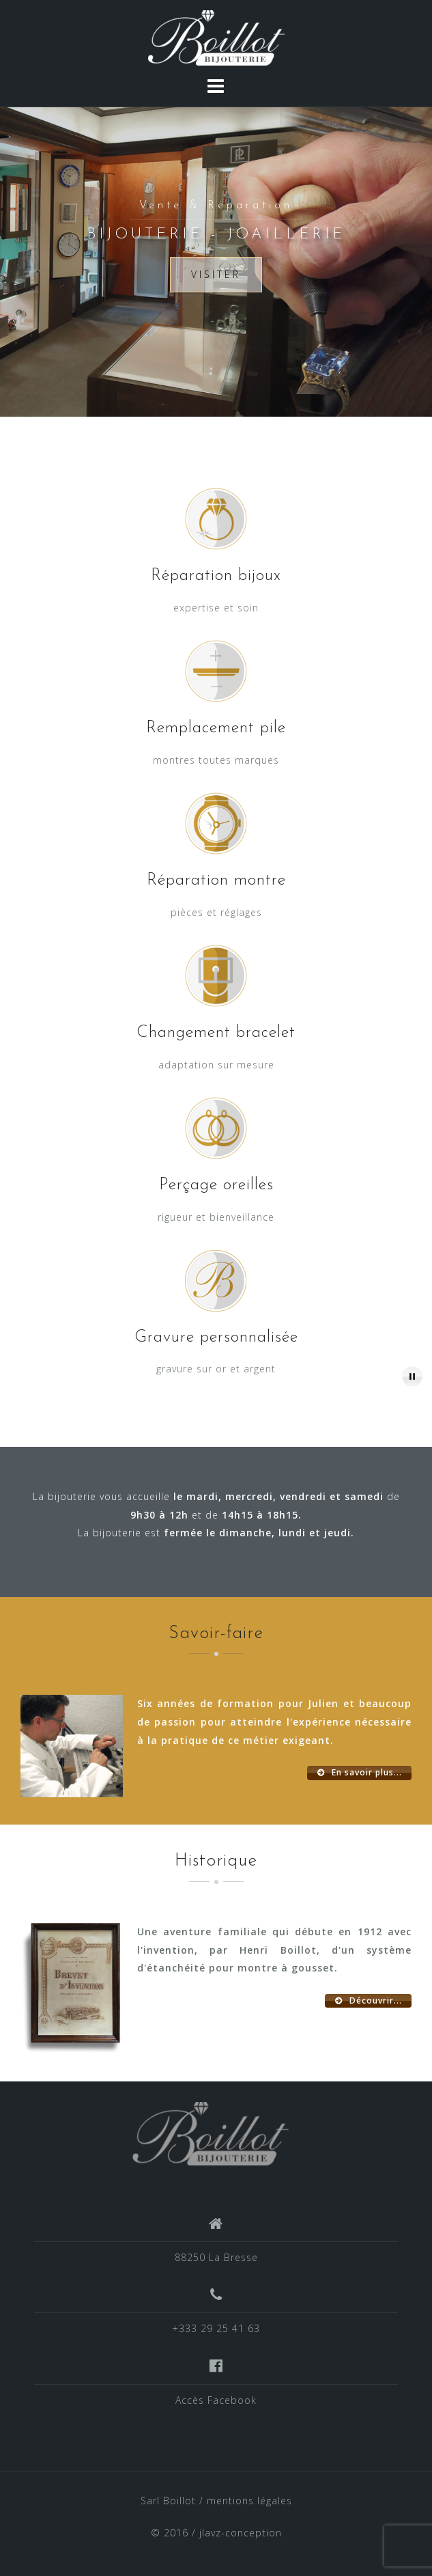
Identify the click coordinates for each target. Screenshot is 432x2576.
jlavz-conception (240, 2532)
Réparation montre (216, 880)
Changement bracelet (216, 1033)
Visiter (216, 274)
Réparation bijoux (216, 576)
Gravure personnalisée (216, 1337)
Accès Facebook (216, 2400)
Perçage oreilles (216, 1185)
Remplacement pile (216, 728)
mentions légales (249, 2500)
